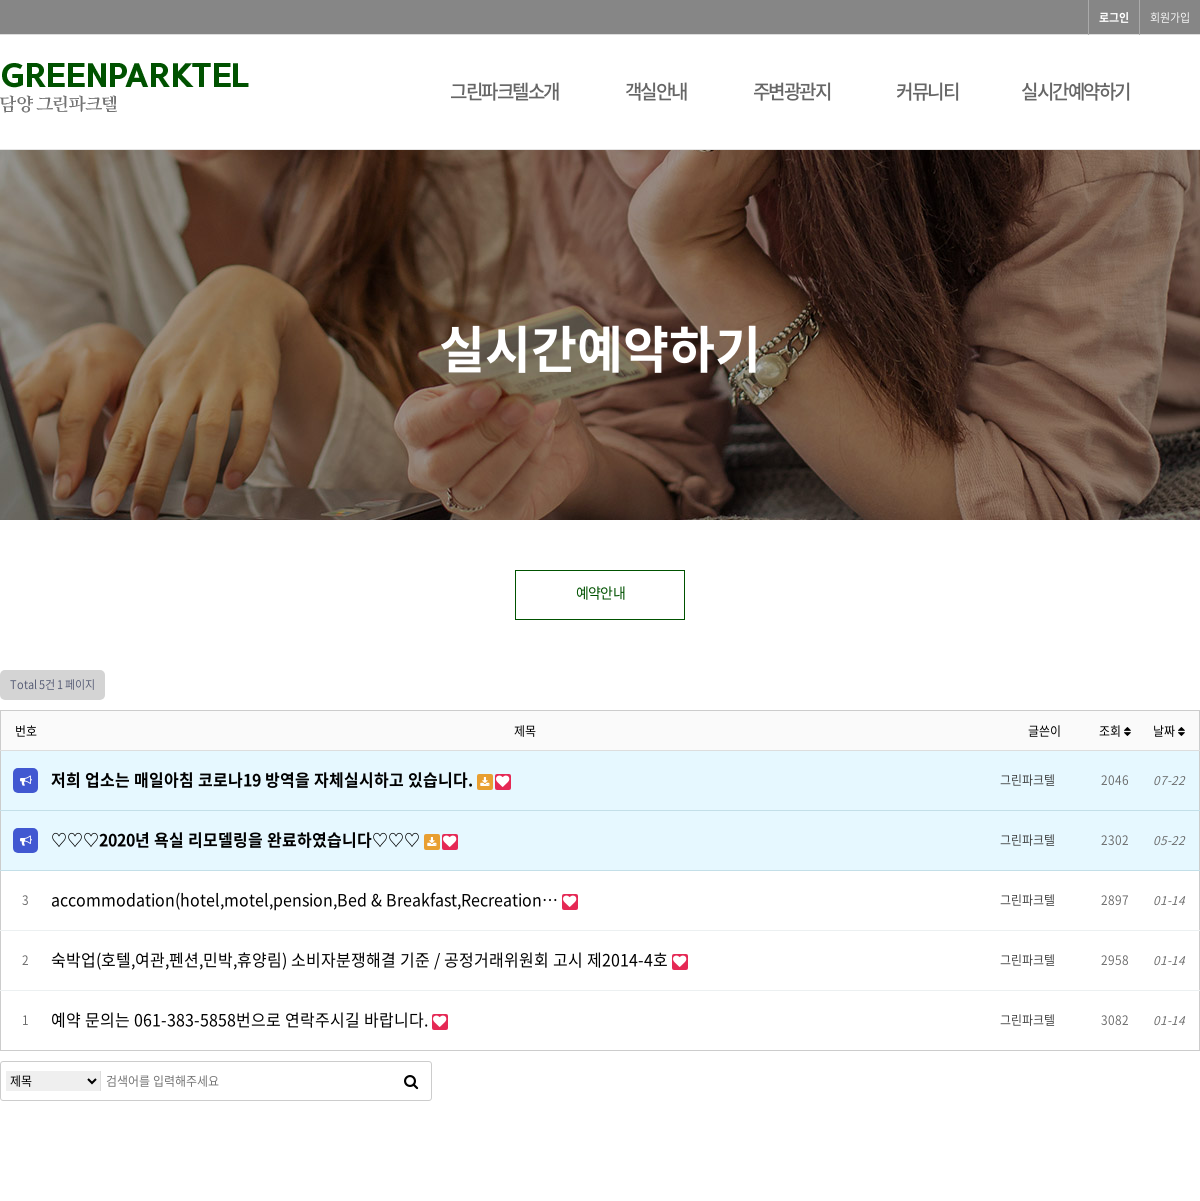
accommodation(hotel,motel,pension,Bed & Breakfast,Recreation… (306, 899)
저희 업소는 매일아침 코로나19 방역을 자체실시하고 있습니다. (264, 779)
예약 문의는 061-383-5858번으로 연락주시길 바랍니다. (241, 1019)
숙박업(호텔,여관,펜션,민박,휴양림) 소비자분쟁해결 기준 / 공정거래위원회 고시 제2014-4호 (361, 959)
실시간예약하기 (1075, 91)
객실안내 (656, 91)
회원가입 (1170, 17)
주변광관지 (792, 91)
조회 (1115, 731)
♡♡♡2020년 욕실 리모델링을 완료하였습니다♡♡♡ (237, 839)
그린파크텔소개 (504, 91)
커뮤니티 (927, 91)
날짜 (1169, 731)
